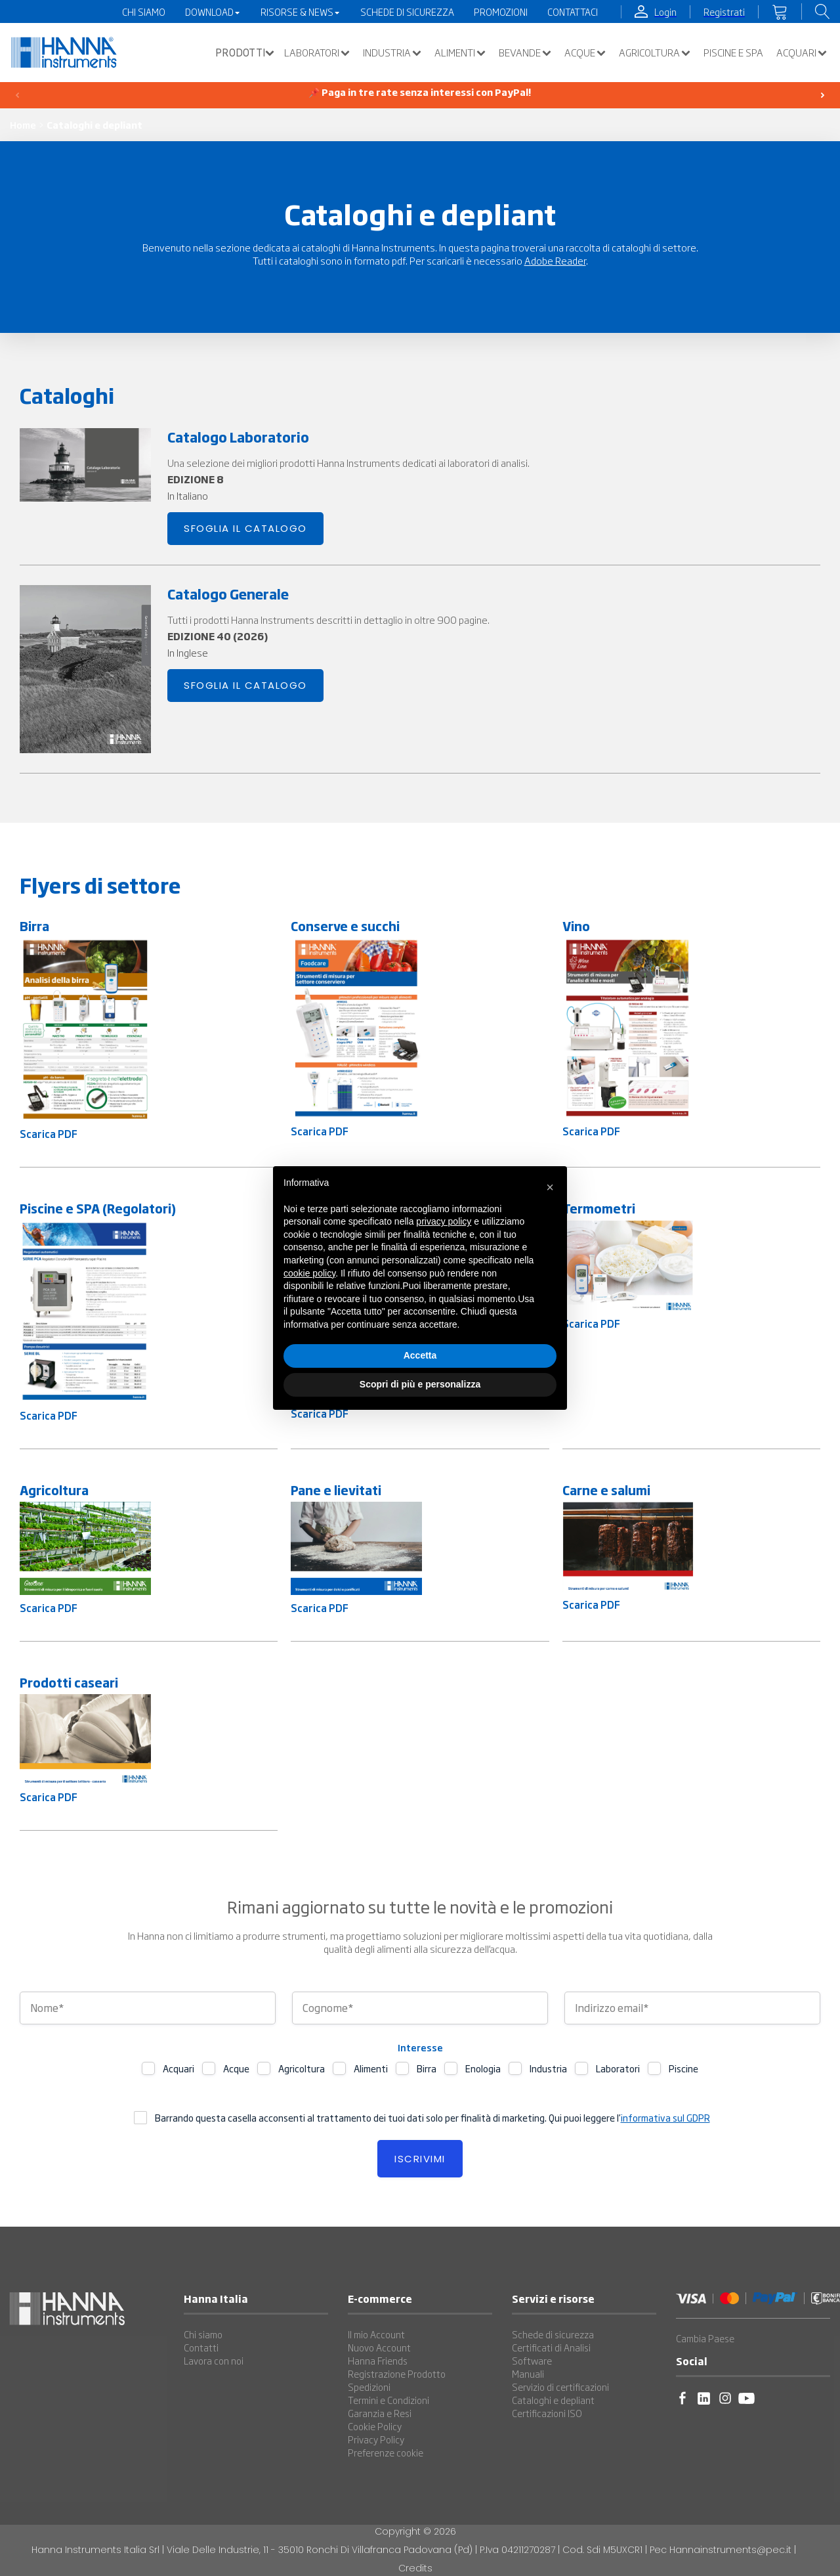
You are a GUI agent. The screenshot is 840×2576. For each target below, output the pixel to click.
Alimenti (460, 52)
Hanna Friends (378, 2360)
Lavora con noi (213, 2360)
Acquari (801, 52)
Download (213, 11)
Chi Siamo (143, 11)
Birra (426, 2068)
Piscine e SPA (733, 52)
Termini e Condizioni (388, 2400)
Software (532, 2360)
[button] (241, 52)
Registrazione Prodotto (397, 2373)
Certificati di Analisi (551, 2347)
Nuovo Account (379, 2347)
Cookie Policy (375, 2426)
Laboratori (317, 52)
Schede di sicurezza (553, 2334)
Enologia (483, 2068)
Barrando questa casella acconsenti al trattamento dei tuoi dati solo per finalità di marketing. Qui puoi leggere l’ (432, 2117)
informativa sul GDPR (665, 2117)
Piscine (683, 2068)
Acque (585, 52)
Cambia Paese (705, 2338)
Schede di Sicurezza (407, 11)
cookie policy (309, 1273)
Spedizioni (369, 2386)
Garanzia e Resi (379, 2413)
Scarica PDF (48, 1134)
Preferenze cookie (385, 2452)
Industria (392, 52)
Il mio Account (376, 2334)
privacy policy (443, 1221)
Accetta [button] (420, 1355)
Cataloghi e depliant (553, 2400)
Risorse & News (301, 11)
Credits (415, 2568)
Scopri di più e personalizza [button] (420, 1384)
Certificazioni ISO (547, 2413)
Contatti (201, 2347)
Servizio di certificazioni (560, 2386)
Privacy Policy (376, 2439)
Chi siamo (203, 2334)
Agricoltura (654, 52)
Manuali (528, 2373)
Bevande (525, 52)
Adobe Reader (555, 260)
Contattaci (572, 11)
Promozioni (501, 11)
